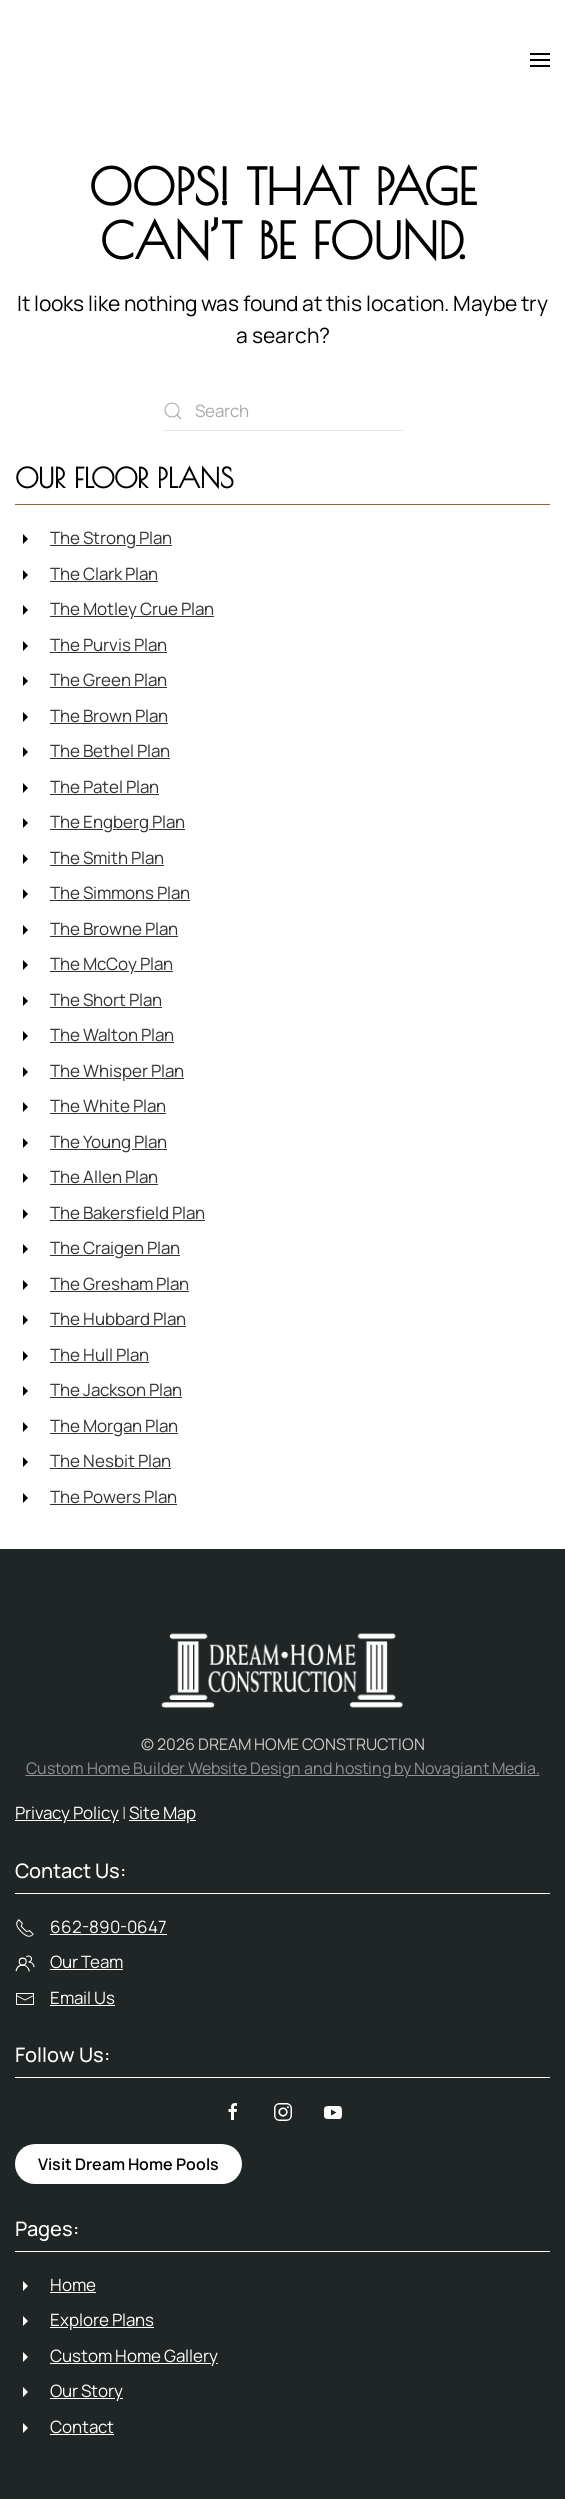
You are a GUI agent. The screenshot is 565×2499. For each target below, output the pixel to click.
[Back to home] (105, 60)
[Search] (283, 411)
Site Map (162, 1812)
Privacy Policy (67, 1812)
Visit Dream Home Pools (128, 2164)
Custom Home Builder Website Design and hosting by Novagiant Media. (283, 1768)
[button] (540, 60)
